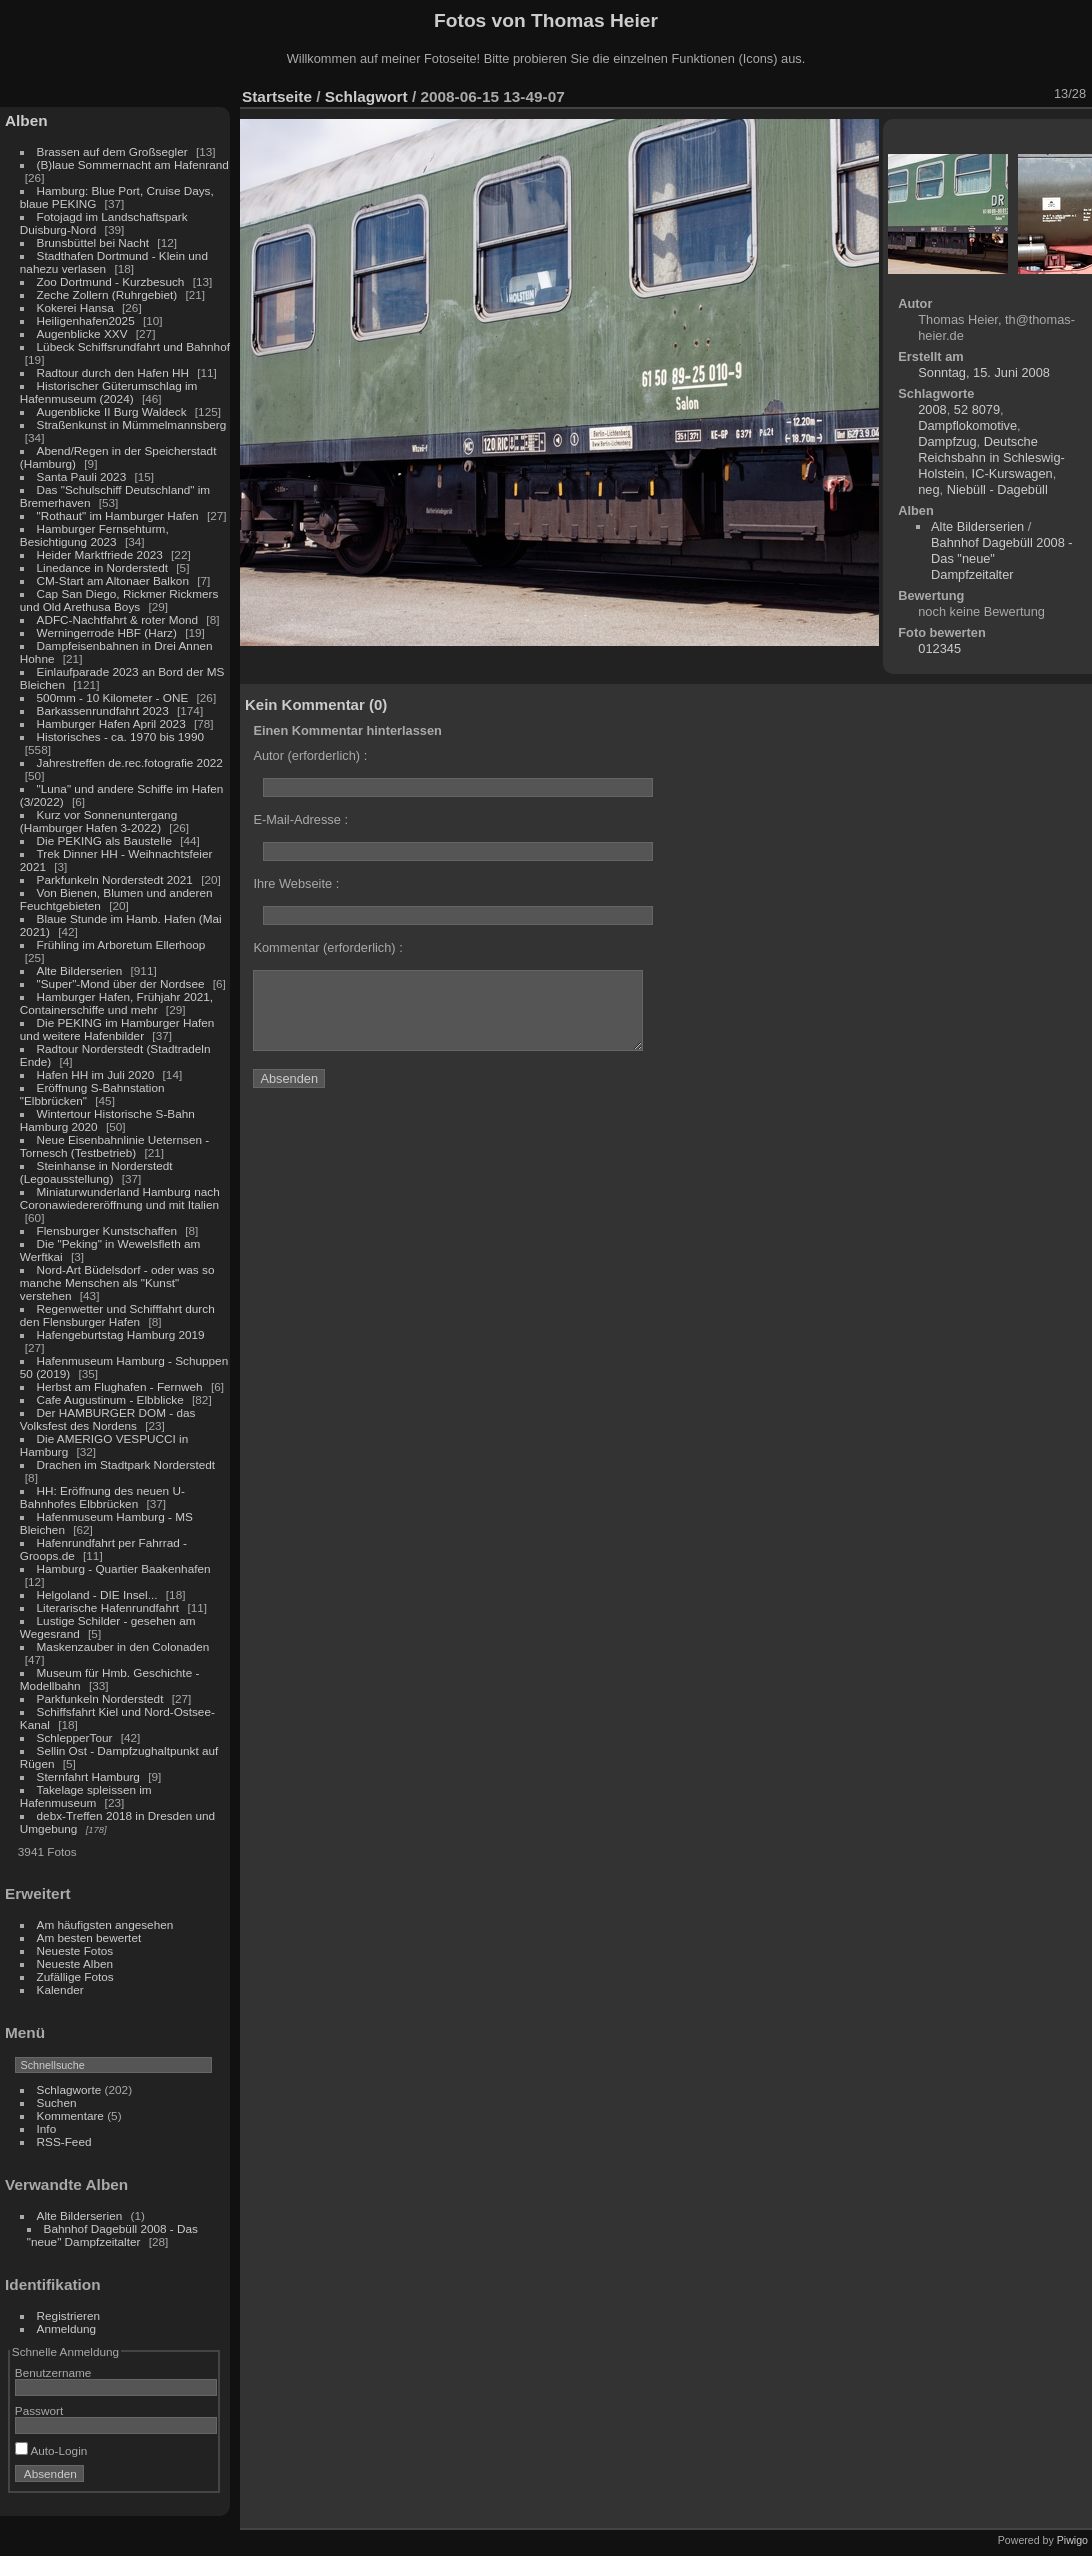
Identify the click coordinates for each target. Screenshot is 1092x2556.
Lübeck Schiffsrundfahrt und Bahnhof (133, 346)
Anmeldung (67, 2328)
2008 (932, 409)
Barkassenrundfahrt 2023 (103, 710)
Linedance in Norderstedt (102, 567)
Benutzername (53, 2372)
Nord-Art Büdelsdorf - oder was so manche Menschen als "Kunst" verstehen (117, 1282)
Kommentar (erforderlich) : (327, 947)
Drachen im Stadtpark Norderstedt (126, 1464)
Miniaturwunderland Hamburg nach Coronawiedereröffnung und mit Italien (120, 1198)
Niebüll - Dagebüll (997, 489)
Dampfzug (947, 441)
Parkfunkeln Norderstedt (100, 1698)
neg (928, 489)
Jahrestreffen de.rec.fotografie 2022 (130, 762)
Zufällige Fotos (75, 1976)
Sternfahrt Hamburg (88, 1776)
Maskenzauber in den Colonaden (123, 1646)
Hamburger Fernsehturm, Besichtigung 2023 (94, 535)
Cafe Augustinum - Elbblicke (110, 1399)
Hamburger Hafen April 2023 (111, 723)
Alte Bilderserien (80, 970)
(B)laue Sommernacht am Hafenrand (133, 164)
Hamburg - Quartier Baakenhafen (124, 1568)
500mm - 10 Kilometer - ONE (113, 697)
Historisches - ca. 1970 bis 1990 (120, 736)
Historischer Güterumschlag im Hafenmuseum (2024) (109, 392)
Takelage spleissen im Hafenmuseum (86, 1796)
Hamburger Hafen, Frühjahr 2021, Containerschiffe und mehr (116, 1003)
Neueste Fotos (75, 1950)
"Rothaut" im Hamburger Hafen (118, 515)
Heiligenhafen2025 (86, 320)
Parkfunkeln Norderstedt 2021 (115, 879)
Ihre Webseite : (296, 883)
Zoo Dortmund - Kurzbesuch (111, 281)
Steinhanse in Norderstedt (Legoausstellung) (96, 1172)
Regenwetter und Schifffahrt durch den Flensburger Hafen (117, 1315)
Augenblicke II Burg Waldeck (112, 411)
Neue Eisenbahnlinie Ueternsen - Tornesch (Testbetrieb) (114, 1146)
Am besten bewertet (89, 1937)
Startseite (277, 96)
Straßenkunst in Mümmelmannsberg (132, 424)
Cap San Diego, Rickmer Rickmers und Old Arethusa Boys (119, 600)
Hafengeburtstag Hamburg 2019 (121, 1334)
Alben (26, 120)
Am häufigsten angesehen (105, 1924)
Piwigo (1072, 2540)
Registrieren (68, 2315)
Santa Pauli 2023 (82, 476)
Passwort (39, 2410)
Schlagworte (69, 2089)
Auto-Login (51, 2450)
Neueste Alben (75, 1963)
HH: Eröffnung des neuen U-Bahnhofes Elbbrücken (102, 1497)
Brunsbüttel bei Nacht (93, 242)
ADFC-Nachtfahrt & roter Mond (118, 619)
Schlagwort (366, 96)
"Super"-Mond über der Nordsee (121, 983)
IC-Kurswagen (1012, 473)
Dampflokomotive (967, 425)
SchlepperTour (75, 1737)
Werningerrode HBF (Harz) (107, 632)
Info (47, 2128)
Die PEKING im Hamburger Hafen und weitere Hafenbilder (117, 1029)
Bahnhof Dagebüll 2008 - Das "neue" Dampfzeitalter (112, 2235)
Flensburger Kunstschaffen (107, 1230)
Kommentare (70, 2115)
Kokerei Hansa (75, 307)
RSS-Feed (64, 2141)
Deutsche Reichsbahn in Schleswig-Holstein (991, 457)
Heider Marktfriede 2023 (100, 554)
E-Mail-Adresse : (300, 819)
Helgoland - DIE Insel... (97, 1594)
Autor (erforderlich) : (310, 755)
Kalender (60, 1989)
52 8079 (977, 409)
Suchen (57, 2102)
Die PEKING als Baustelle (104, 840)
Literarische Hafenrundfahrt (108, 1607)
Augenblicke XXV (82, 333)
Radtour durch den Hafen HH (113, 372)
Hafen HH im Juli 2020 (96, 1074)
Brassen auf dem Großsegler (112, 151)
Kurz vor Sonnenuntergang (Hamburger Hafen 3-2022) (98, 821)
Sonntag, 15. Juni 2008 (984, 372)
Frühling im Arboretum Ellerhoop (121, 944)
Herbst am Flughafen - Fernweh (121, 1386)
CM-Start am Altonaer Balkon (113, 580)
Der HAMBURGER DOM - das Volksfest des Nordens (108, 1419)
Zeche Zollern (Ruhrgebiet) (107, 294)
